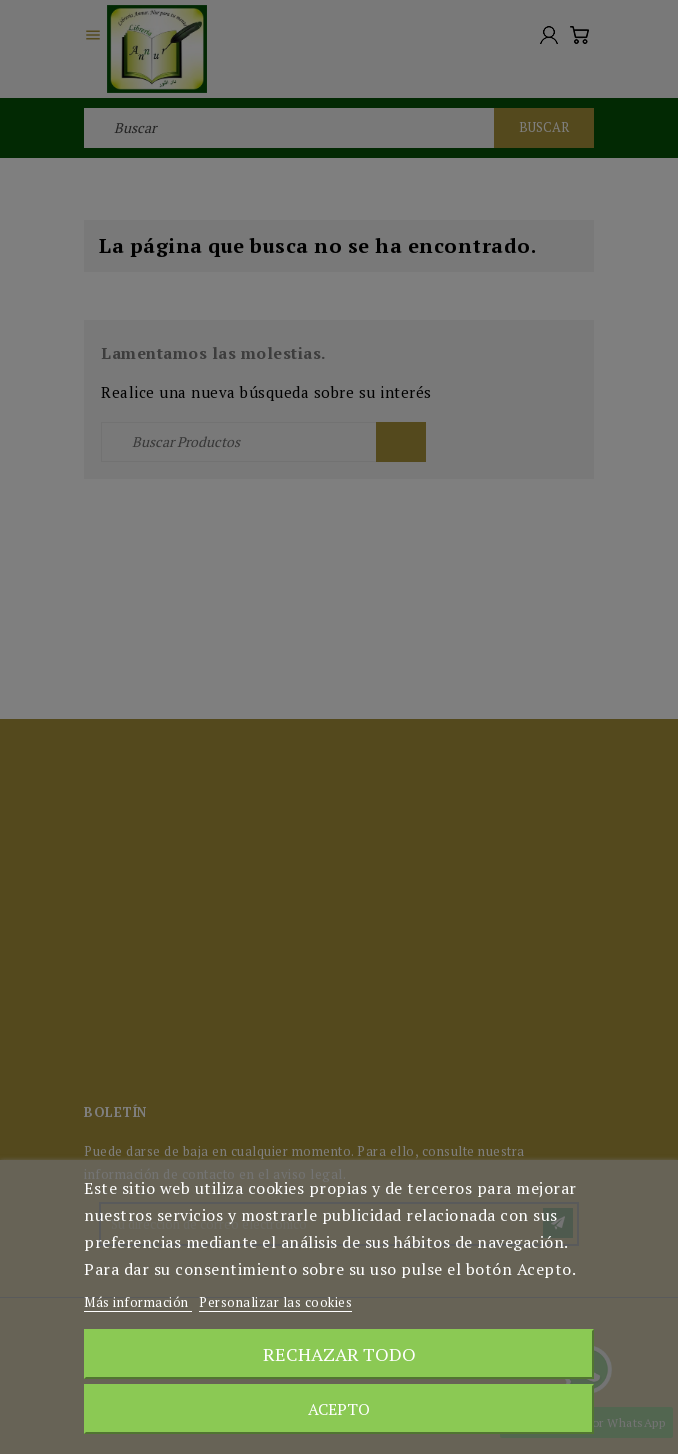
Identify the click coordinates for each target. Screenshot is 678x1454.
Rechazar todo (339, 1354)
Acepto (339, 1409)
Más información (138, 1302)
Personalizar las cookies (275, 1302)
